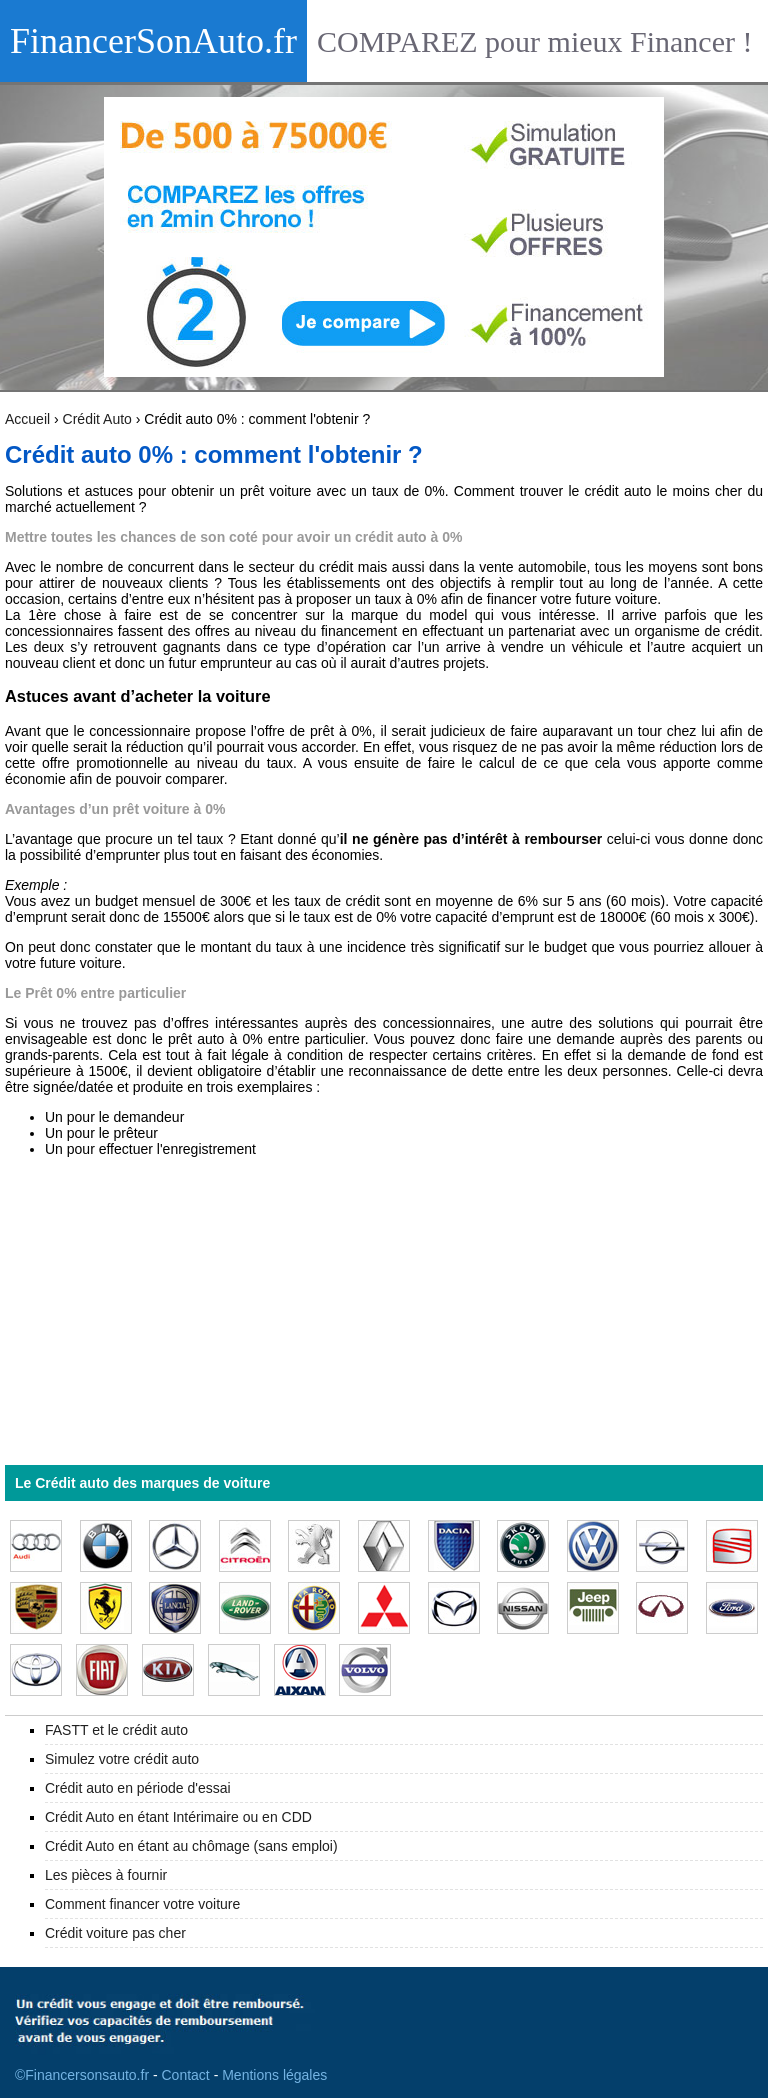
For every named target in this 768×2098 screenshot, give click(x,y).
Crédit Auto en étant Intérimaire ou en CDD (178, 1817)
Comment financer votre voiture (142, 1904)
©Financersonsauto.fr (82, 2075)
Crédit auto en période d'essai (138, 1788)
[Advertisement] (384, 1311)
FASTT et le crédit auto (116, 1730)
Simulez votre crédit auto (122, 1759)
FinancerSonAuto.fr (153, 41)
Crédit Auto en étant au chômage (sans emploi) (191, 1846)
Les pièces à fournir (106, 1875)
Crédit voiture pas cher (115, 1933)
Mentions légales (274, 2075)
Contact (186, 2075)
